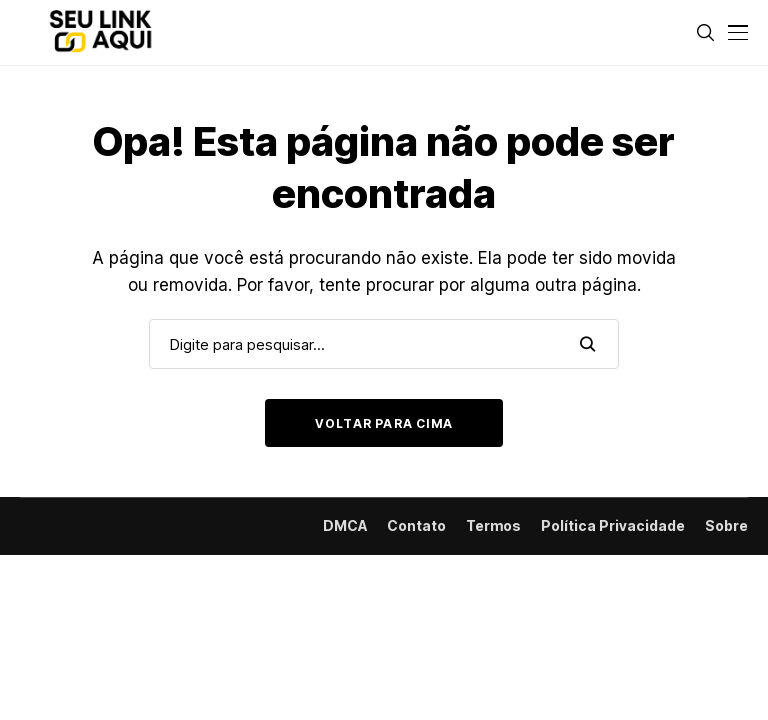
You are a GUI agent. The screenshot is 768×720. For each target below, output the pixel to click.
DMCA (345, 526)
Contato (416, 526)
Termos (493, 526)
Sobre (726, 526)
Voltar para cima (384, 423)
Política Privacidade (613, 526)
